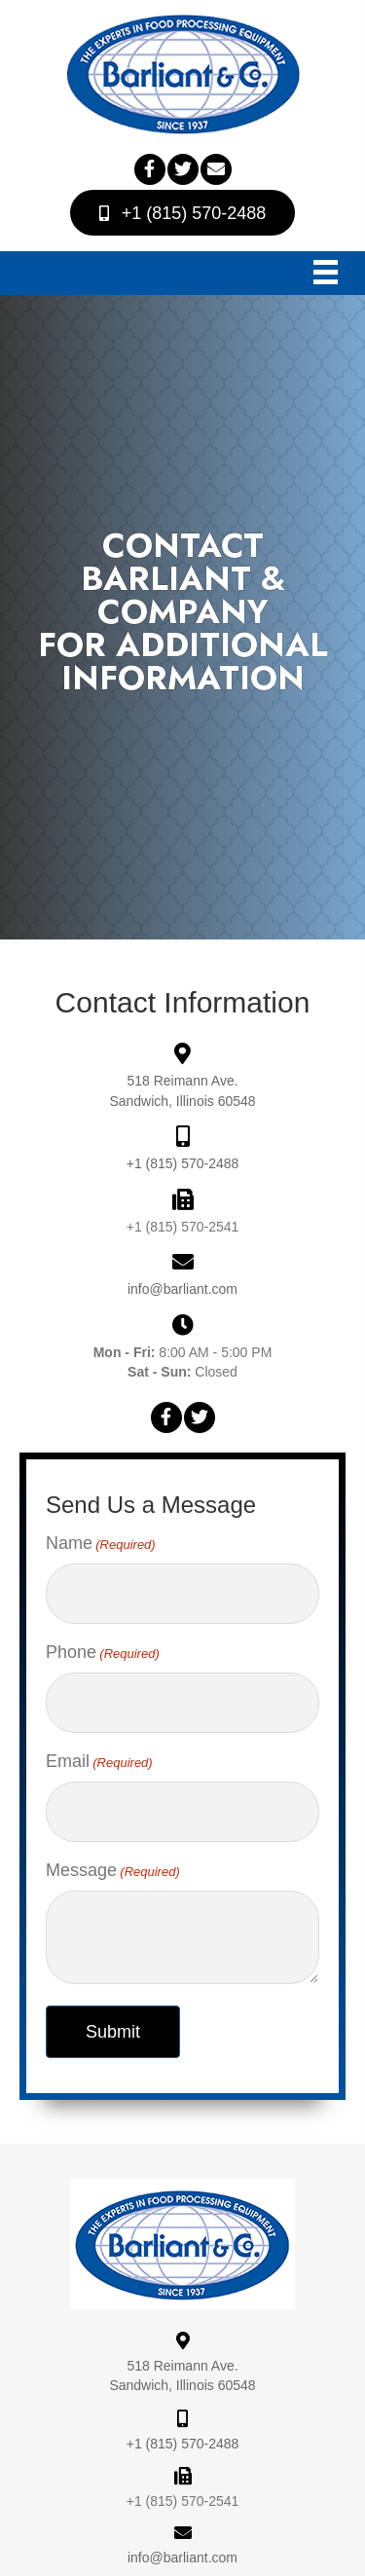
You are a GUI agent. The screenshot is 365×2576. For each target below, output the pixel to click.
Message (113, 1871)
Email (99, 1762)
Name (101, 1544)
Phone (103, 1653)
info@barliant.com (182, 1289)
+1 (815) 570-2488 (183, 1163)
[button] (149, 169)
